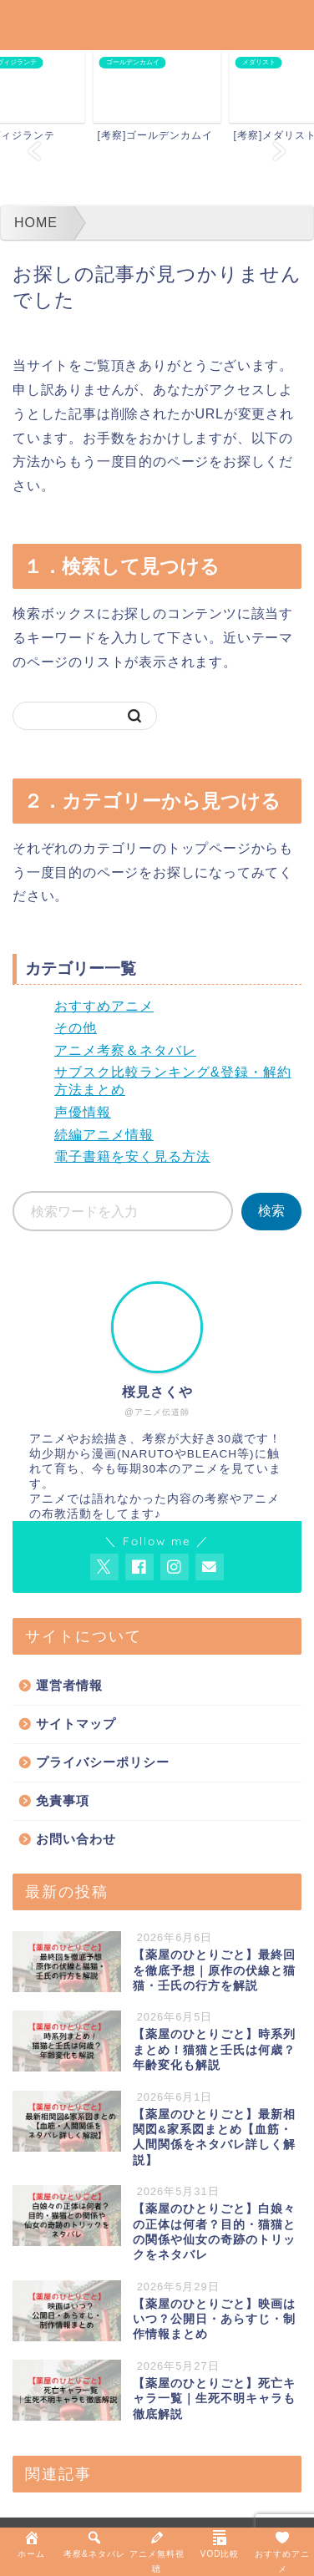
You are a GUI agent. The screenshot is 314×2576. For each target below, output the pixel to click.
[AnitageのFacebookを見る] (139, 1567)
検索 (271, 1211)
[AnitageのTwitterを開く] (104, 1567)
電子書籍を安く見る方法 (132, 1156)
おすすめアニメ (104, 1006)
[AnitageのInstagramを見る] (174, 1567)
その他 (75, 1028)
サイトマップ (76, 1723)
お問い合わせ (76, 1839)
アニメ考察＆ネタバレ (125, 1050)
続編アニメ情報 (104, 1135)
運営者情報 (69, 1685)
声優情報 (82, 1112)
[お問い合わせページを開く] (209, 1567)
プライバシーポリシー (103, 1762)
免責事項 (62, 1800)
